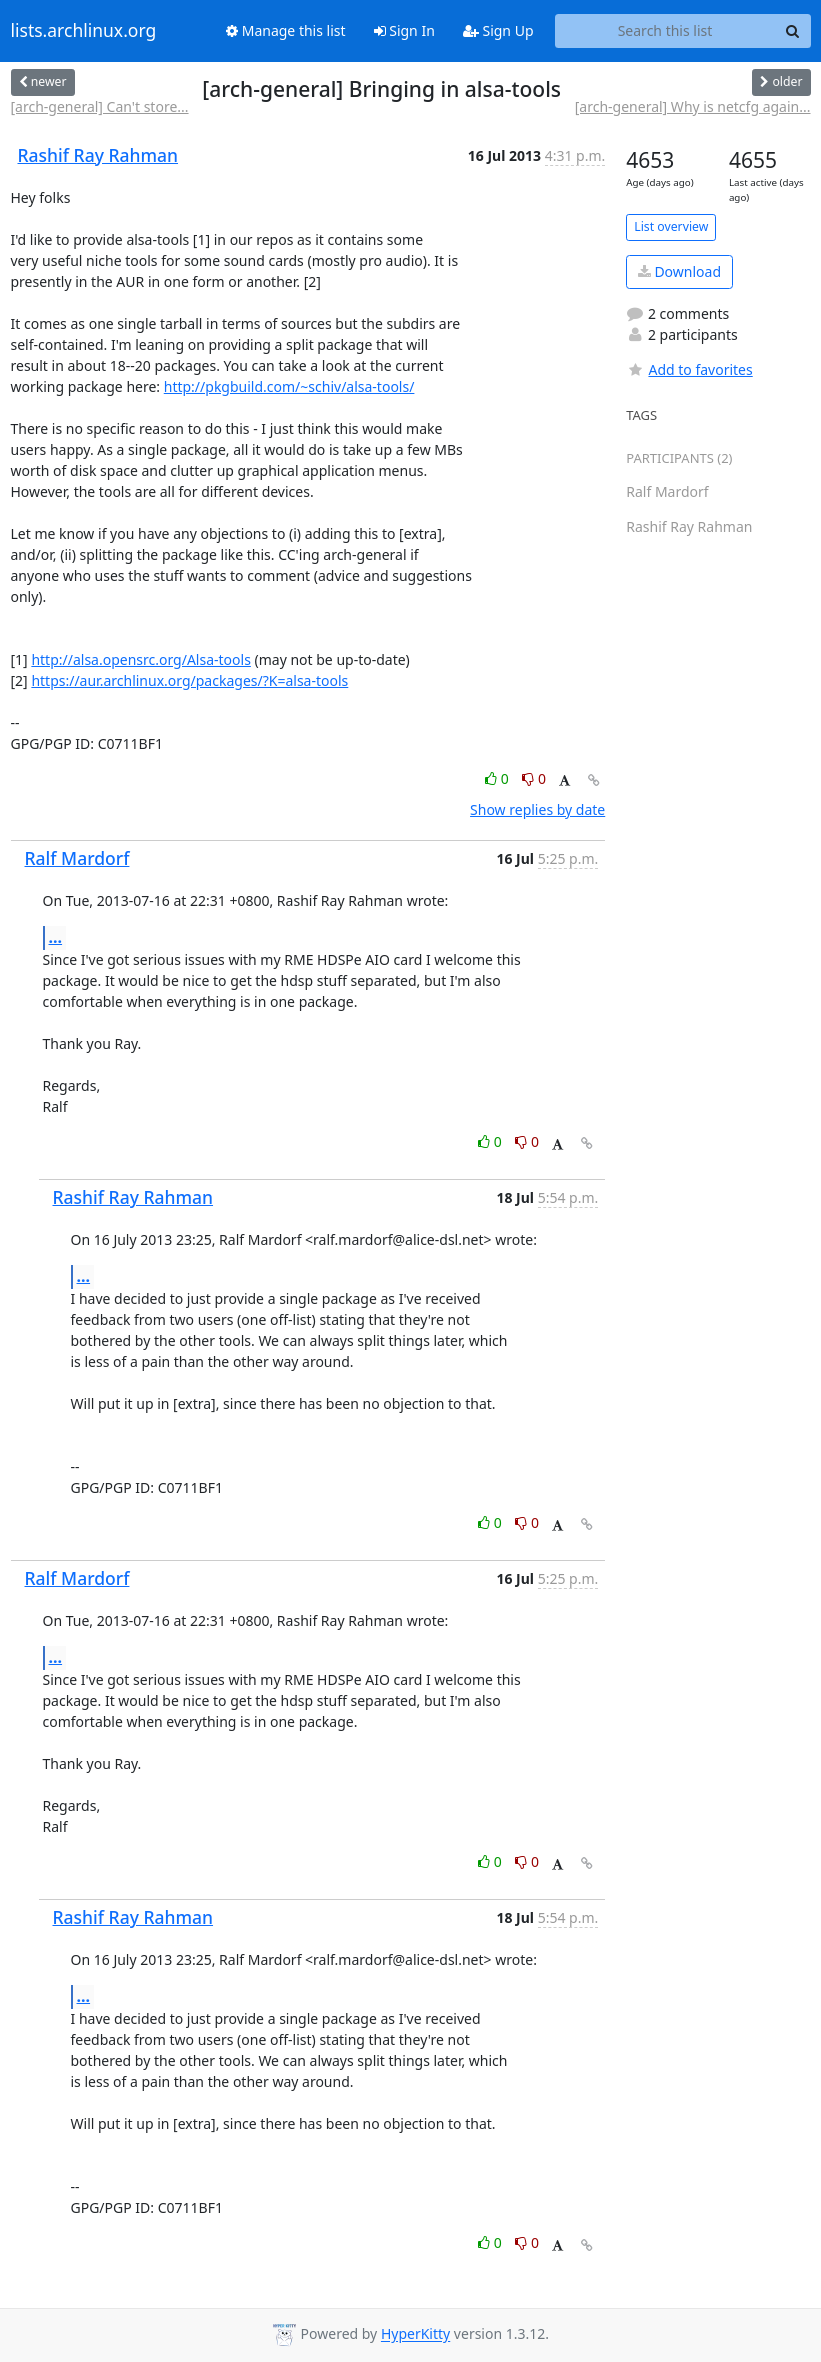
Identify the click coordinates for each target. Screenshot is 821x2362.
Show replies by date (537, 809)
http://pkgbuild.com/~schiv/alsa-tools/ (289, 386)
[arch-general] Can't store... (100, 106)
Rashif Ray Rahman (98, 155)
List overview (671, 226)
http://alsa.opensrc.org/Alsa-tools (141, 659)
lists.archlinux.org (84, 31)
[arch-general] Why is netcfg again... (693, 106)
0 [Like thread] (498, 778)
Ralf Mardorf (77, 858)
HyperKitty (415, 2334)
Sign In (404, 30)
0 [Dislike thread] (534, 778)
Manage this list (286, 30)
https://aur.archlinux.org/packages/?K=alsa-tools (189, 680)
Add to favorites (689, 369)
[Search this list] (665, 31)
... (56, 937)
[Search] (793, 31)
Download (679, 271)
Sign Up (498, 30)
